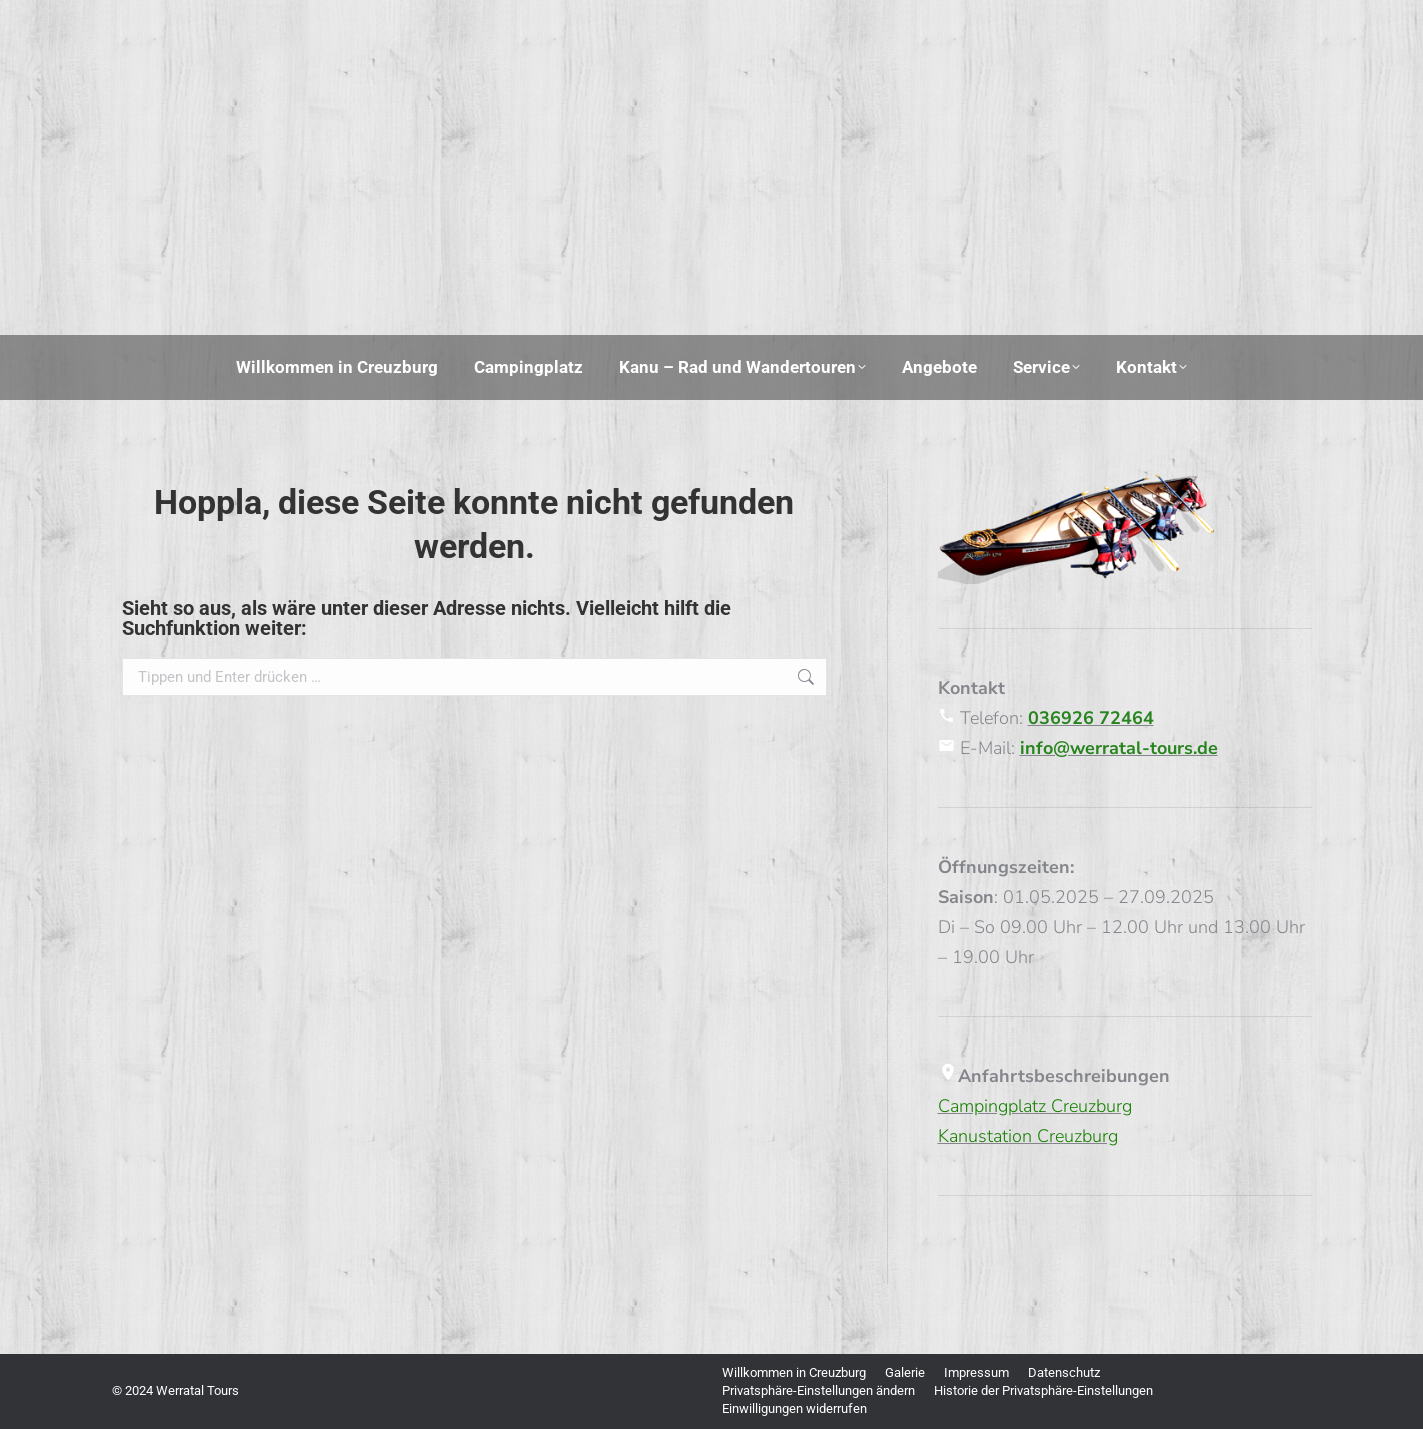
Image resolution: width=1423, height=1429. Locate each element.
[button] (818, 1391)
